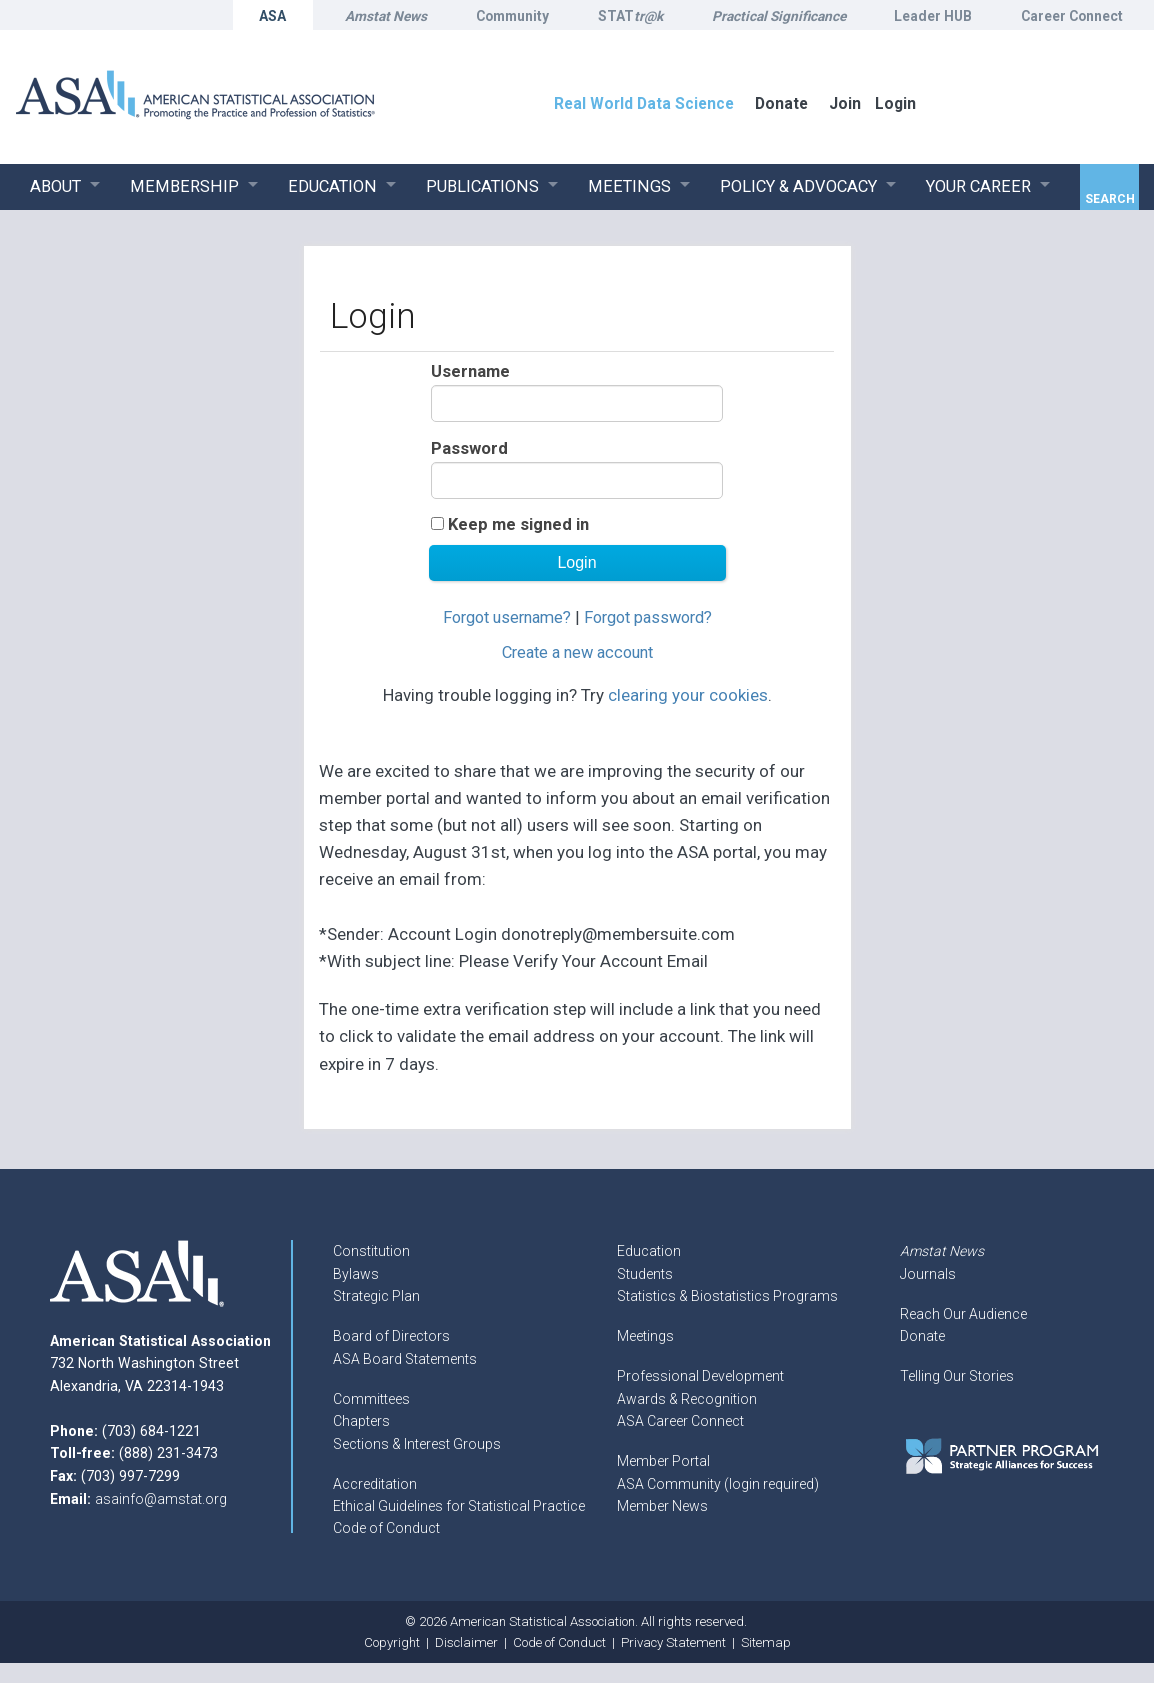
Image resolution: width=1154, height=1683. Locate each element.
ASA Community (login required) (718, 1484)
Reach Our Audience (963, 1314)
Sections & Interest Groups (417, 1444)
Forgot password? (648, 617)
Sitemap (766, 1642)
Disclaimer (466, 1642)
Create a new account (577, 652)
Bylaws (356, 1274)
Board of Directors (391, 1336)
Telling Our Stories (957, 1376)
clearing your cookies (688, 695)
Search (1110, 199)
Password (469, 448)
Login (895, 103)
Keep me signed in (518, 524)
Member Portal (663, 1461)
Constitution (371, 1251)
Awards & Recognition (687, 1399)
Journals (928, 1274)
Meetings (645, 1336)
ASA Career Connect (680, 1421)
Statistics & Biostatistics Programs (727, 1296)
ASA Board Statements (405, 1359)
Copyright (392, 1642)
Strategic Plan (376, 1296)
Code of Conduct (386, 1528)
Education (649, 1251)
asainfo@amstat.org (161, 1499)
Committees (371, 1399)
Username (470, 371)
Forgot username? (507, 617)
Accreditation (375, 1484)
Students (645, 1274)
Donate (922, 1336)
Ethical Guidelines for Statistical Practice (459, 1506)
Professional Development (700, 1376)
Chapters (361, 1421)
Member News (662, 1506)
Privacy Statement (673, 1642)
